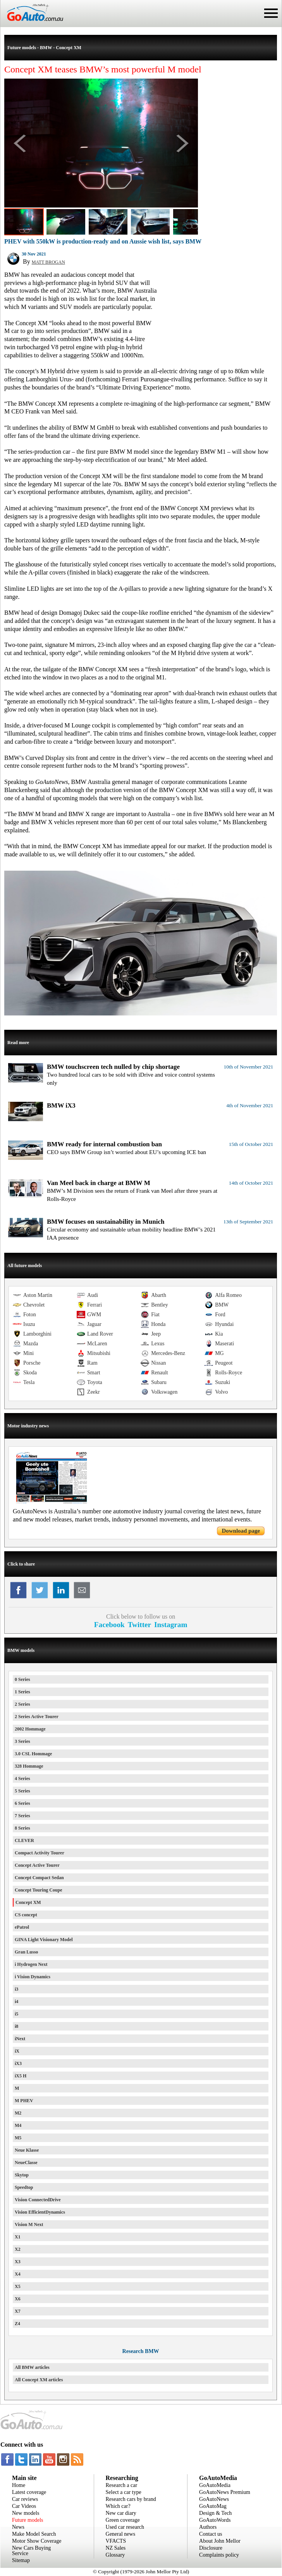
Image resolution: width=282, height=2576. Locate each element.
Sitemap (21, 2560)
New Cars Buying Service (31, 2550)
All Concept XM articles (39, 2379)
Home (18, 2485)
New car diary (121, 2513)
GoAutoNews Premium (224, 2492)
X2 (18, 2249)
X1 (18, 2237)
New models (25, 2513)
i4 (16, 2001)
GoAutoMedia (214, 2485)
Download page (241, 1531)
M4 (18, 2125)
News (18, 2527)
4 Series (22, 1778)
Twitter (139, 1625)
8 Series (22, 1828)
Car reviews (25, 2499)
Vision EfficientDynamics (40, 2212)
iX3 (18, 2063)
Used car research (125, 2527)
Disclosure (210, 2548)
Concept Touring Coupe (38, 1890)
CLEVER (24, 1840)
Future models (27, 2520)
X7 (18, 2311)
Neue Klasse (27, 2150)
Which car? (118, 2506)
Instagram (170, 1625)
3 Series (22, 1741)
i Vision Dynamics (32, 1976)
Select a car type (123, 2492)
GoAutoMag (213, 2506)
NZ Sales (116, 2548)
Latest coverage (29, 2492)
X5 (18, 2286)
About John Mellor (220, 2541)
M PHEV (24, 2100)
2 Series (22, 1704)
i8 (16, 2026)
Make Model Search (34, 2534)
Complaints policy (219, 2555)
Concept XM (28, 1902)
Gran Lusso (26, 1952)
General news (121, 2534)
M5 (18, 2137)
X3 (18, 2261)
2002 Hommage (30, 1729)
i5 (16, 2014)
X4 (18, 2274)
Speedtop (24, 2187)
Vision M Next (29, 2224)
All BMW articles (32, 2367)
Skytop (22, 2175)
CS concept (26, 1914)
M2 (18, 2113)
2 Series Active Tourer (36, 1716)
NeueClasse (26, 2162)
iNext (20, 2038)
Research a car (122, 2485)
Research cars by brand (131, 2499)
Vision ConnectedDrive (38, 2199)
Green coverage (123, 2520)
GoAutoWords (214, 2520)
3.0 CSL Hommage (33, 1753)
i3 (16, 1989)
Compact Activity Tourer (39, 1853)
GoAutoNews (214, 2499)
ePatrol (22, 1927)
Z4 (17, 2323)
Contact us (210, 2534)
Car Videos (24, 2506)
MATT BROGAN (48, 262)
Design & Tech (215, 2513)
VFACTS (116, 2541)
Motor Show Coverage (37, 2541)
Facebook (109, 1625)
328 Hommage (29, 1766)
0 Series (22, 1679)
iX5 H (20, 2076)
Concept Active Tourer (37, 1865)
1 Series (22, 1691)
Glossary (115, 2555)
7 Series (22, 1815)
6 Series (22, 1803)
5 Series (22, 1791)
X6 (18, 2299)
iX (17, 2051)
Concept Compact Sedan (39, 1877)
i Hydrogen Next (31, 1964)
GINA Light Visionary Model (44, 1939)
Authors (208, 2527)
